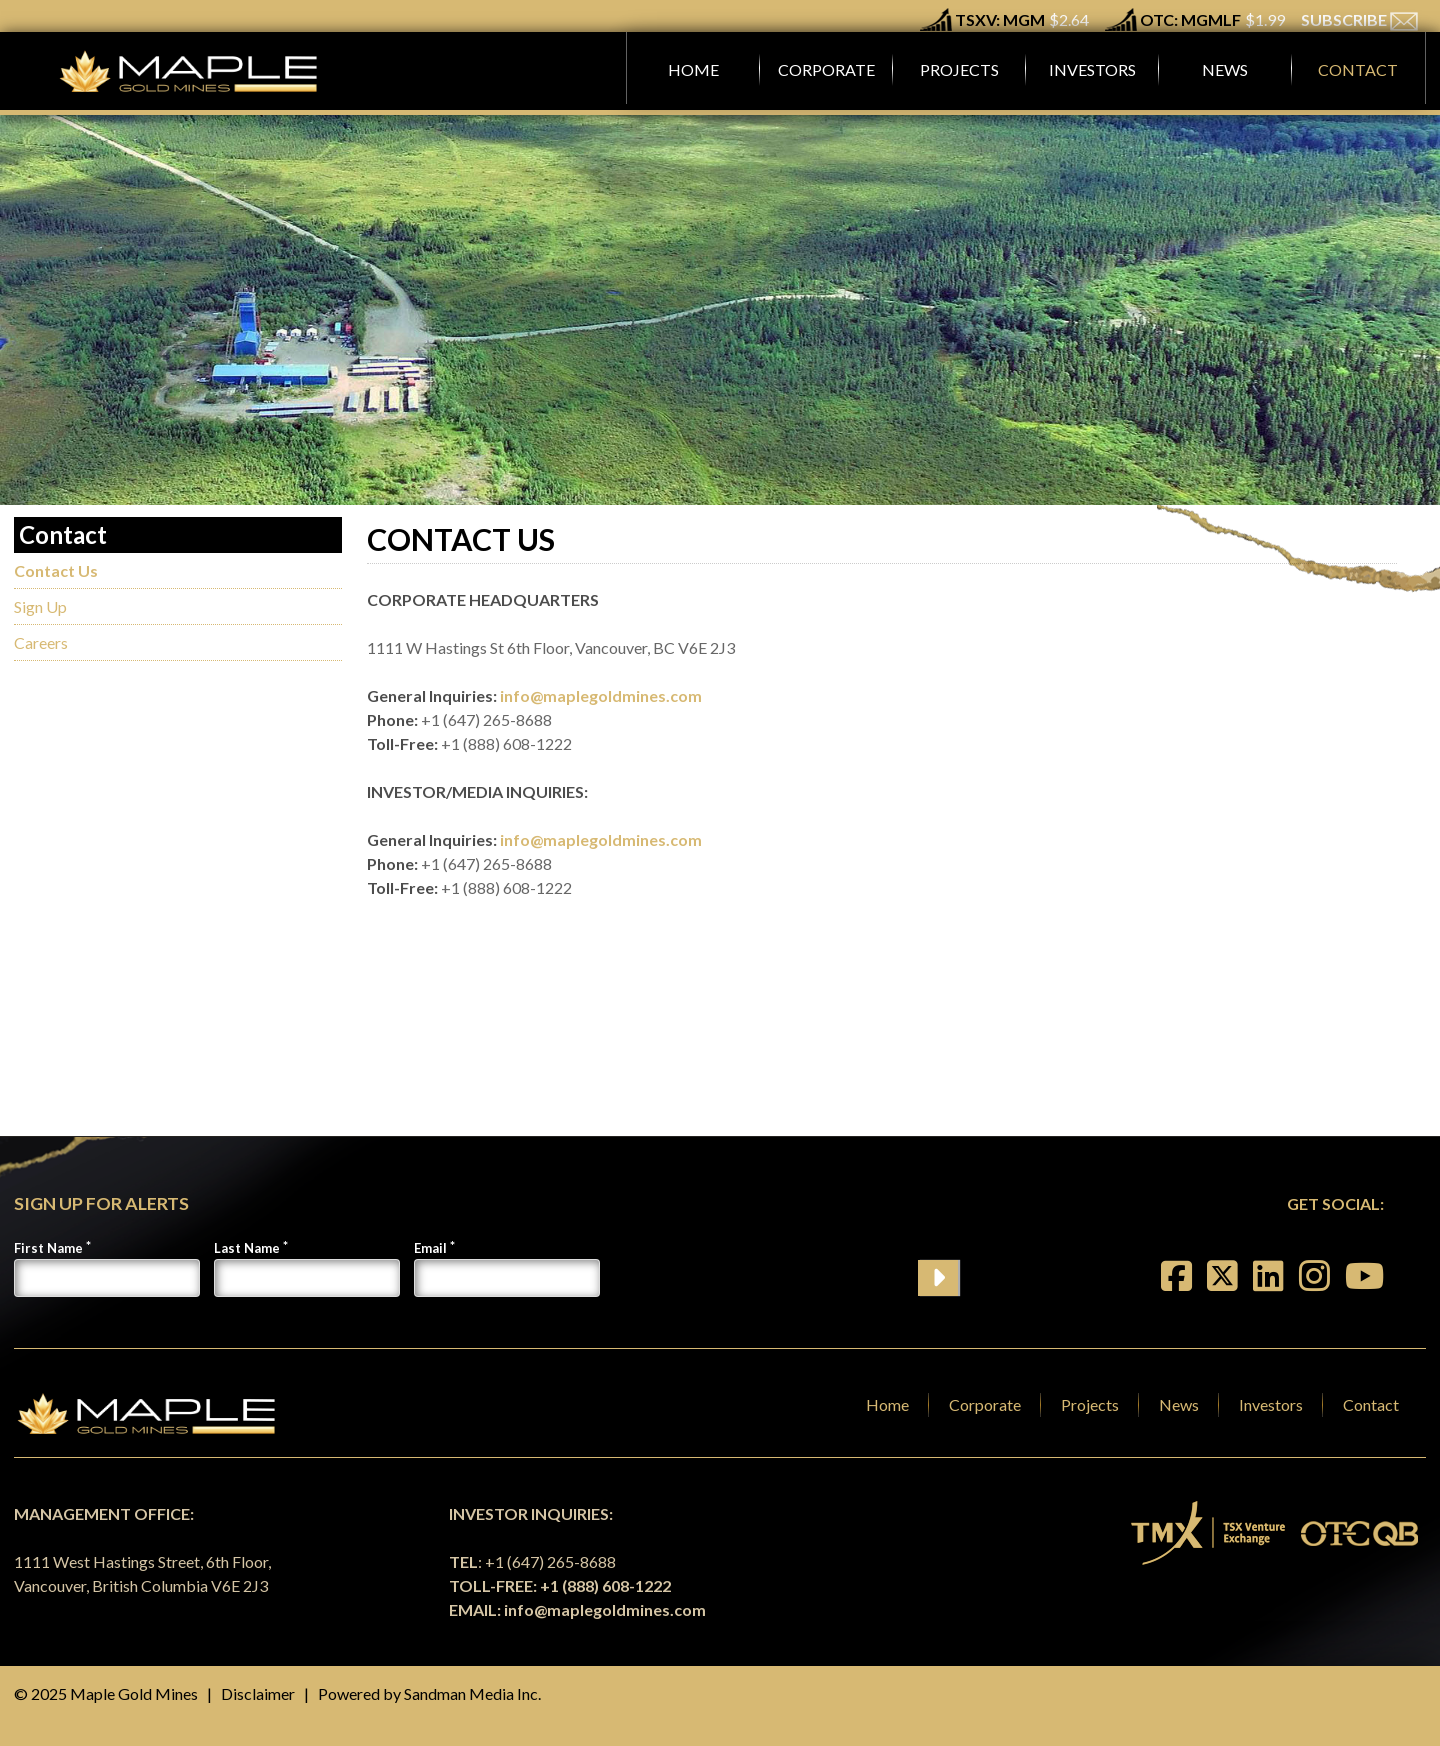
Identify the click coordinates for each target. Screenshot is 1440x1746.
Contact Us (56, 570)
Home (887, 1404)
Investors (1271, 1404)
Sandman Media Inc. (472, 1693)
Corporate (985, 1404)
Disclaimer (258, 1693)
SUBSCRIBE (1359, 19)
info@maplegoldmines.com (601, 695)
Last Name (247, 1248)
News (1179, 1404)
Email (430, 1248)
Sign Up (40, 606)
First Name (48, 1248)
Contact (1371, 1404)
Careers (41, 642)
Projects (1090, 1404)
